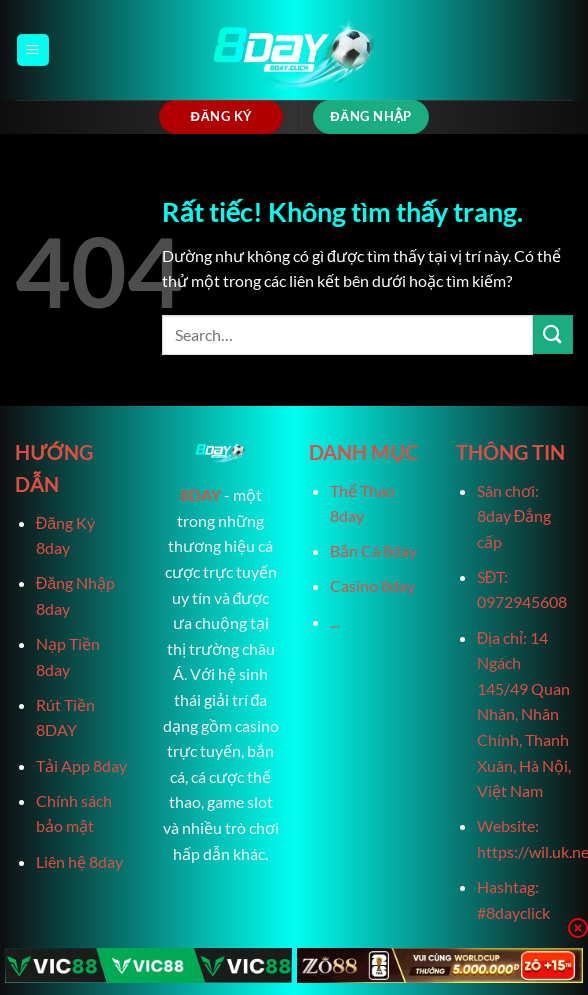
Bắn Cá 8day (373, 550)
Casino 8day (372, 585)
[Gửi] (553, 334)
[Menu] (33, 50)
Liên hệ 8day (79, 861)
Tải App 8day (81, 765)
